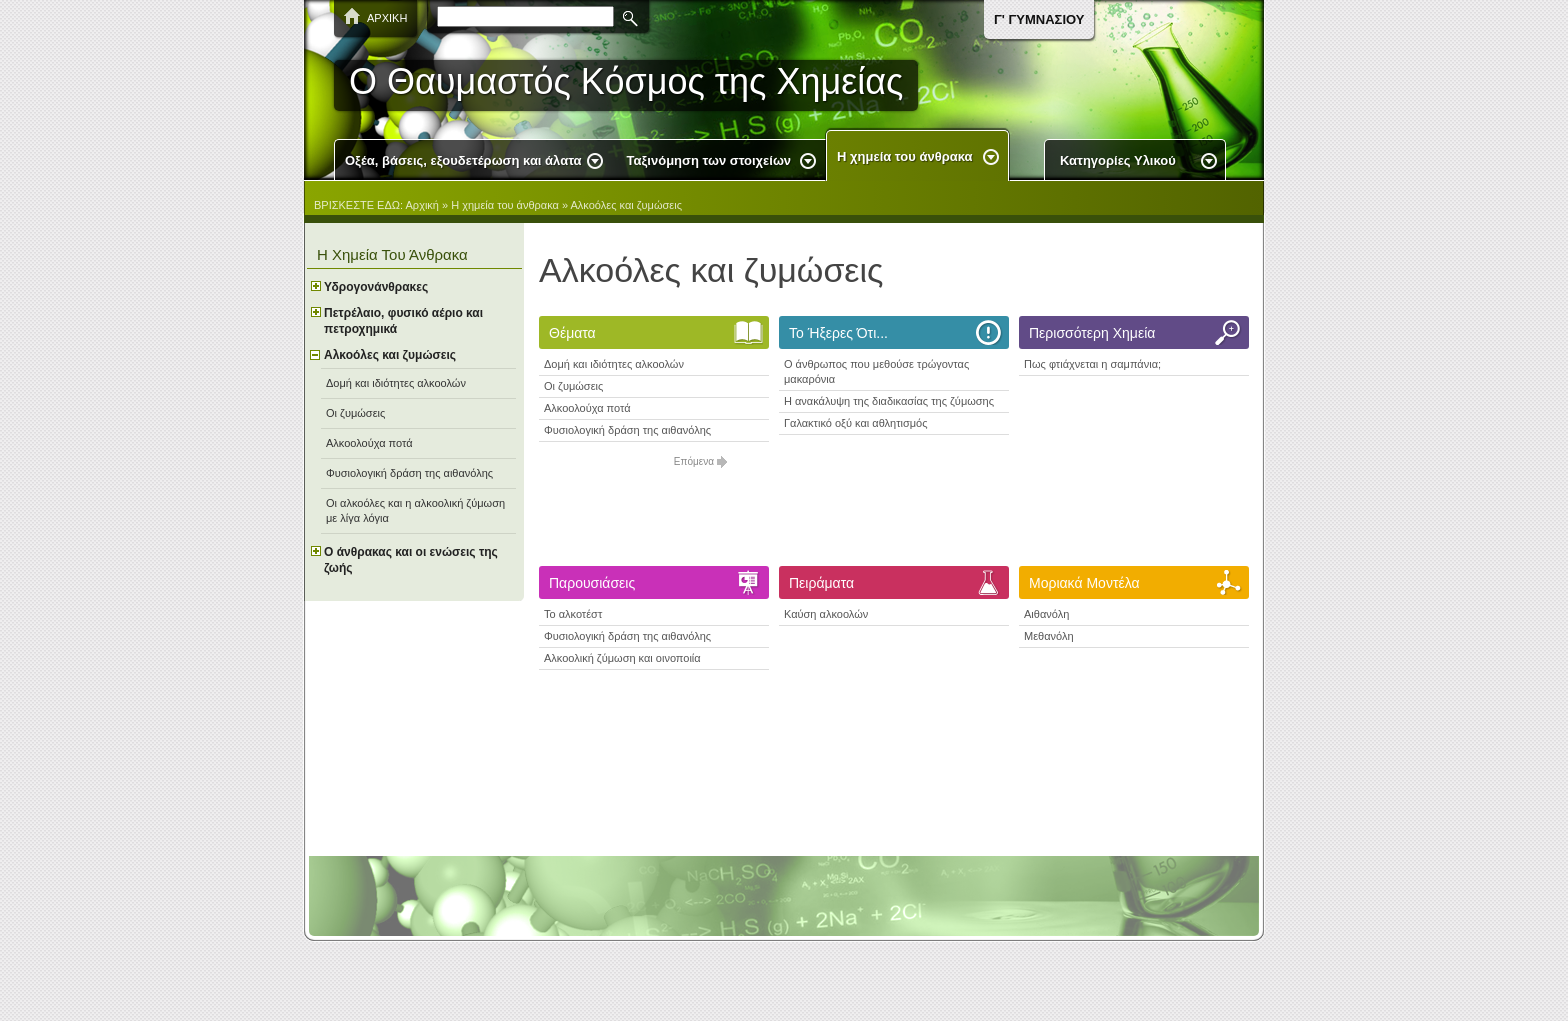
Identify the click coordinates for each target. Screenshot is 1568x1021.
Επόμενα (694, 461)
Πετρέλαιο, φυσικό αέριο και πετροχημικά (403, 321)
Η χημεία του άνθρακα (904, 156)
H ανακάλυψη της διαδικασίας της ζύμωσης (889, 401)
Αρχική (422, 205)
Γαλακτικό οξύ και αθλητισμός (856, 423)
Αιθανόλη (1046, 614)
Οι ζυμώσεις (573, 386)
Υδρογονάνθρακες (376, 287)
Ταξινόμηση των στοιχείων (709, 160)
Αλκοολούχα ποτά (587, 408)
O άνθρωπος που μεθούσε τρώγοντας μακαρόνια (876, 371)
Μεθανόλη (1049, 636)
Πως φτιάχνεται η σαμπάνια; (1092, 364)
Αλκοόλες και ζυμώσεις (626, 205)
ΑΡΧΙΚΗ (387, 18)
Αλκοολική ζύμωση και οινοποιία (622, 658)
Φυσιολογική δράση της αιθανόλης (627, 430)
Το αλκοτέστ (573, 614)
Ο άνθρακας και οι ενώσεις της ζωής (411, 560)
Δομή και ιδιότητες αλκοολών (614, 364)
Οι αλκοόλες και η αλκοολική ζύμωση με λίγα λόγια (415, 510)
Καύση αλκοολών (826, 614)
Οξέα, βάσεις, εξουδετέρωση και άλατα (463, 160)
